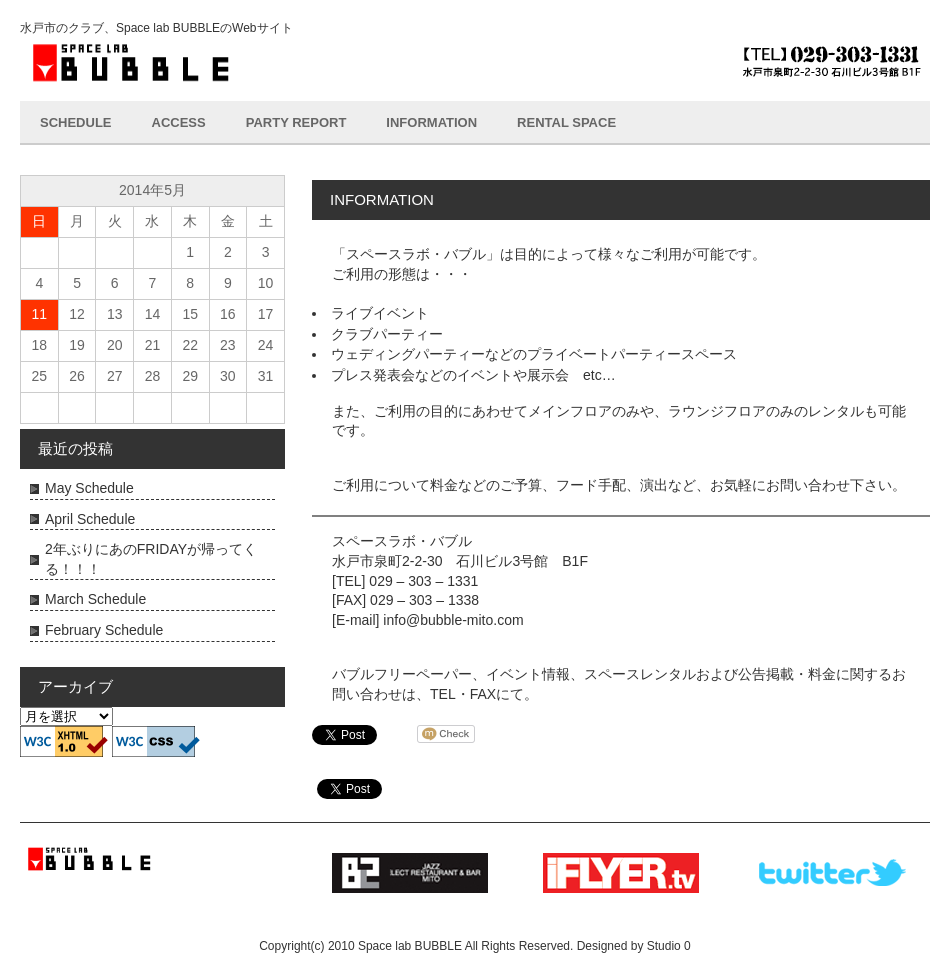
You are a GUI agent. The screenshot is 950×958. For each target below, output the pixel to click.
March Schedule (95, 599)
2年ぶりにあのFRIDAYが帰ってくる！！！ (151, 559)
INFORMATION (431, 122)
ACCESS (179, 122)
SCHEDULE (76, 122)
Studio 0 (669, 946)
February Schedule (104, 630)
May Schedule (89, 488)
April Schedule (90, 519)
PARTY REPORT (296, 122)
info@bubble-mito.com (453, 620)
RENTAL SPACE (566, 122)
